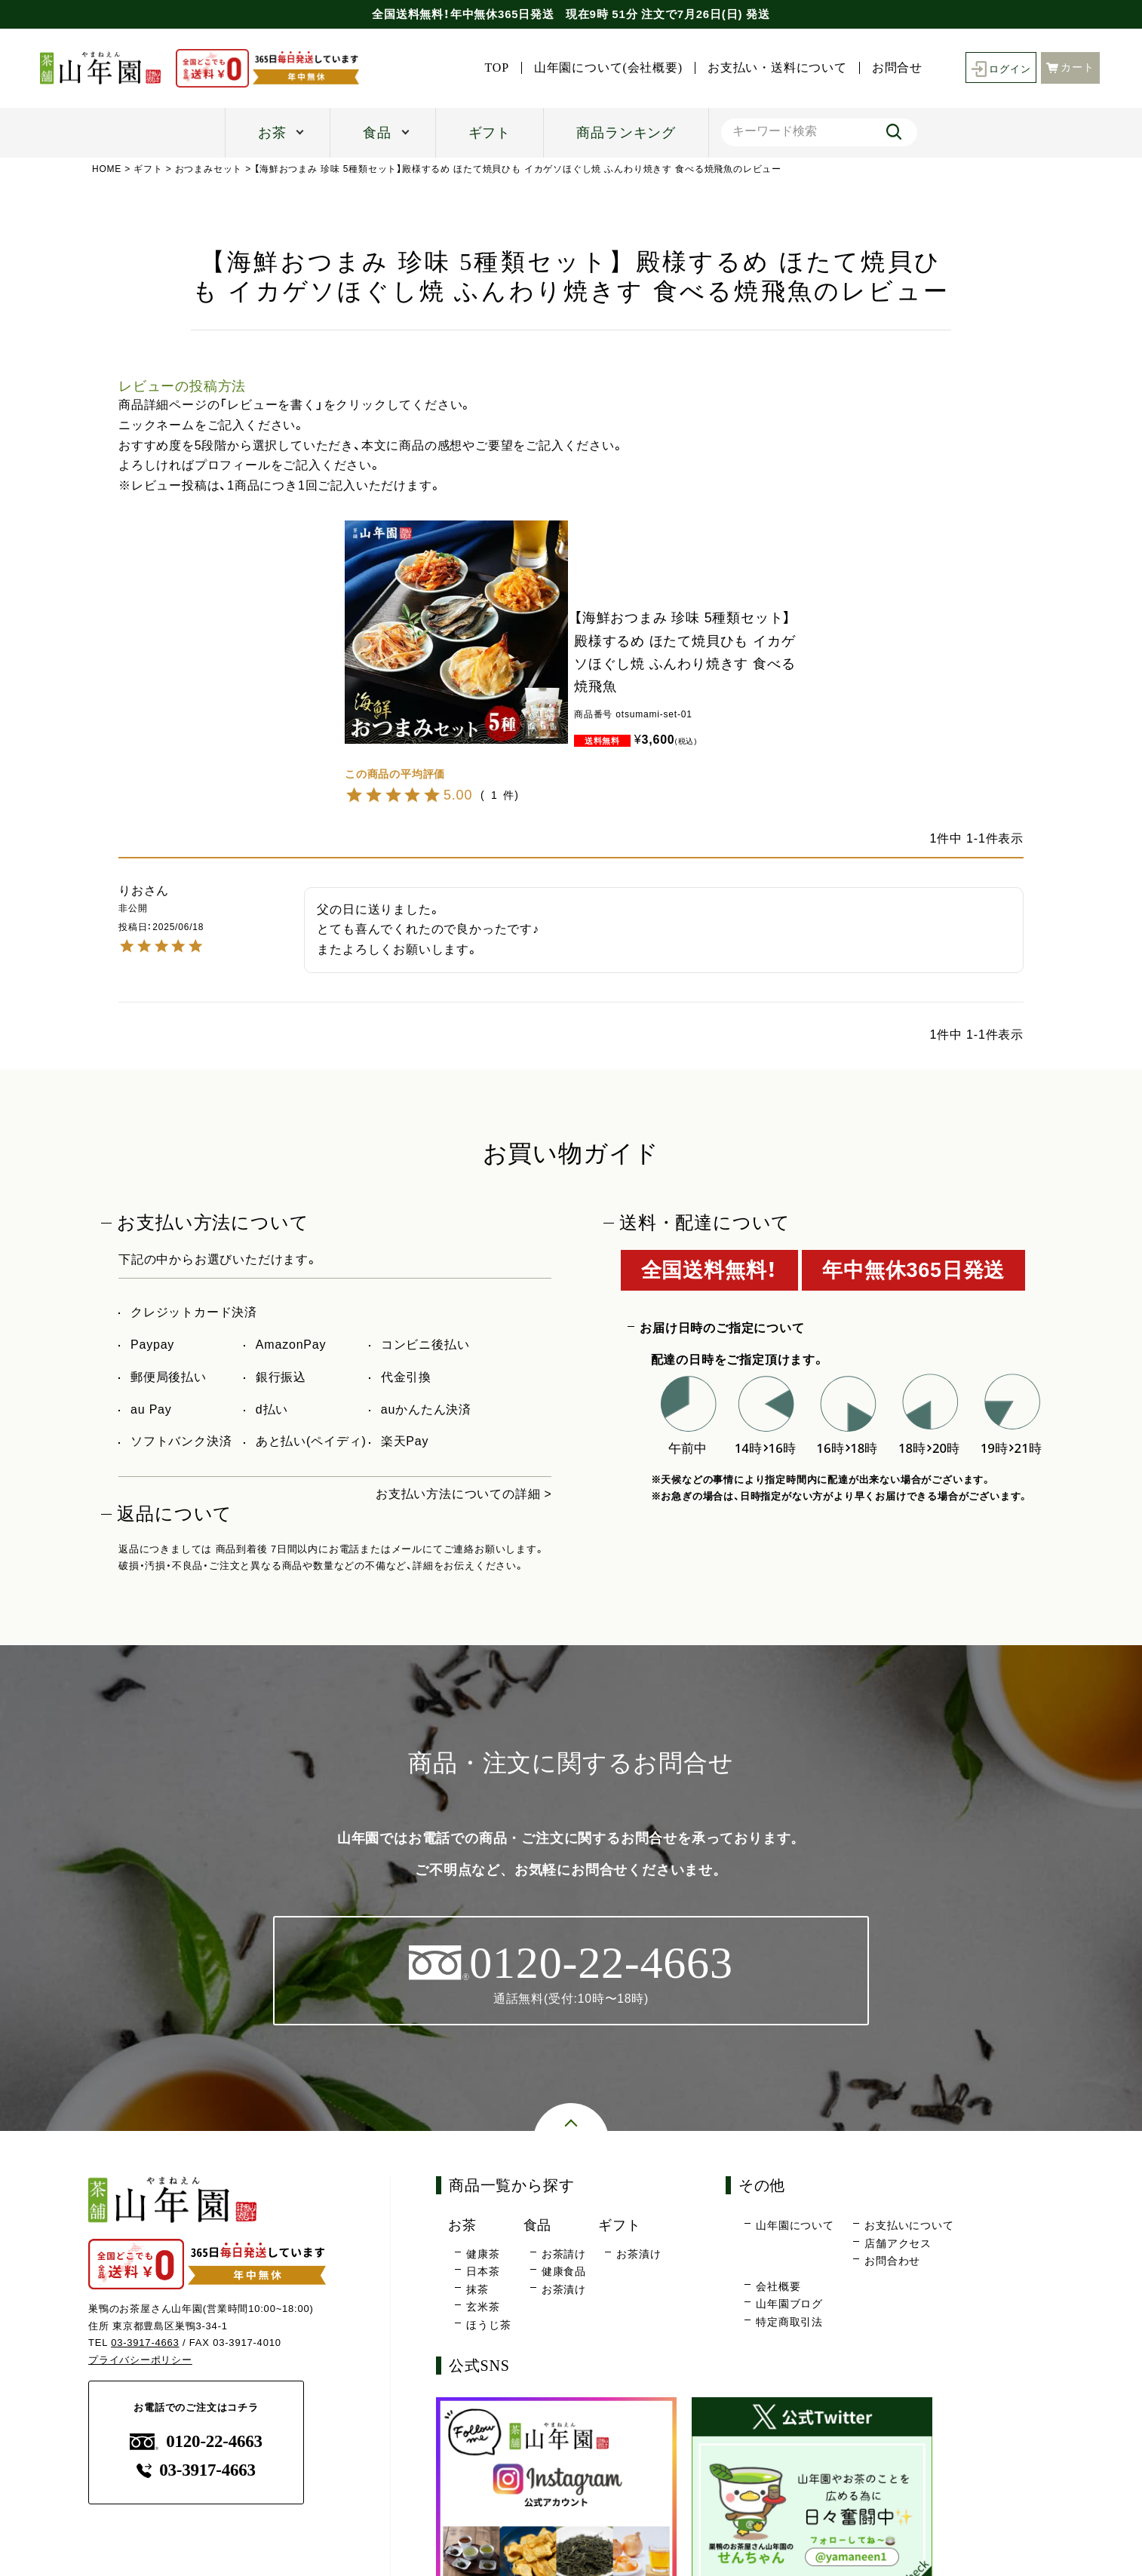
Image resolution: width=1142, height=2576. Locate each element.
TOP (493, 68)
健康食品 (564, 2272)
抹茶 (477, 2289)
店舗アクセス (898, 2243)
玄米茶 (482, 2307)
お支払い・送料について (773, 68)
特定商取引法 (789, 2322)
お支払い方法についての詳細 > (464, 1494)
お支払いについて (908, 2226)
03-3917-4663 (145, 2343)
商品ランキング (626, 132)
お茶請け (564, 2254)
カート (1070, 66)
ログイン (999, 68)
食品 (377, 132)
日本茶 (482, 2272)
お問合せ (893, 68)
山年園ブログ (789, 2304)
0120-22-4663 (196, 2441)
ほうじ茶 (488, 2325)
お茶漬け (564, 2289)
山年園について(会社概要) (604, 68)
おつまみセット (209, 169)
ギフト (489, 132)
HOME (106, 169)
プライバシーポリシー (140, 2360)
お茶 (272, 132)
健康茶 (482, 2254)
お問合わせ (892, 2261)
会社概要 (778, 2286)
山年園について (795, 2226)
